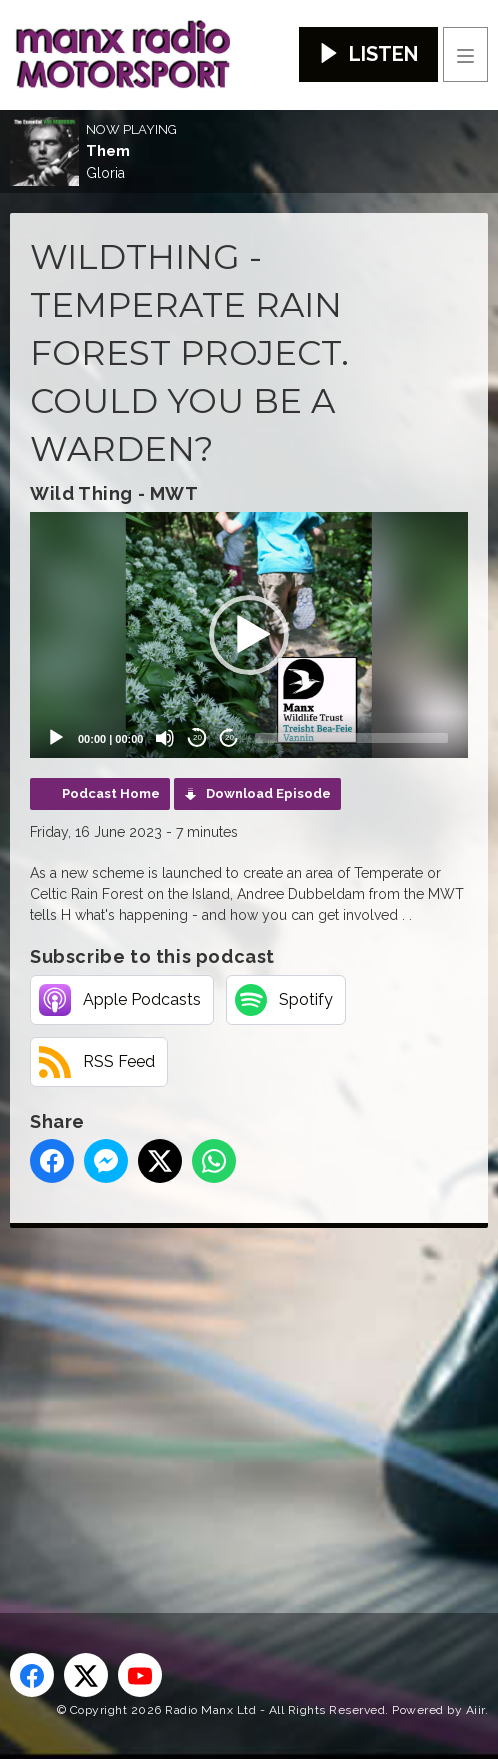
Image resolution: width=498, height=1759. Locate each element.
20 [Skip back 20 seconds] (197, 737)
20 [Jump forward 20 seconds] (229, 737)
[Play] (56, 738)
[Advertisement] (254, 1388)
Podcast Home (111, 793)
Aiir (475, 1710)
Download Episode (268, 793)
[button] (249, 635)
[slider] (351, 738)
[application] (249, 635)
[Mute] (165, 738)
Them (108, 151)
